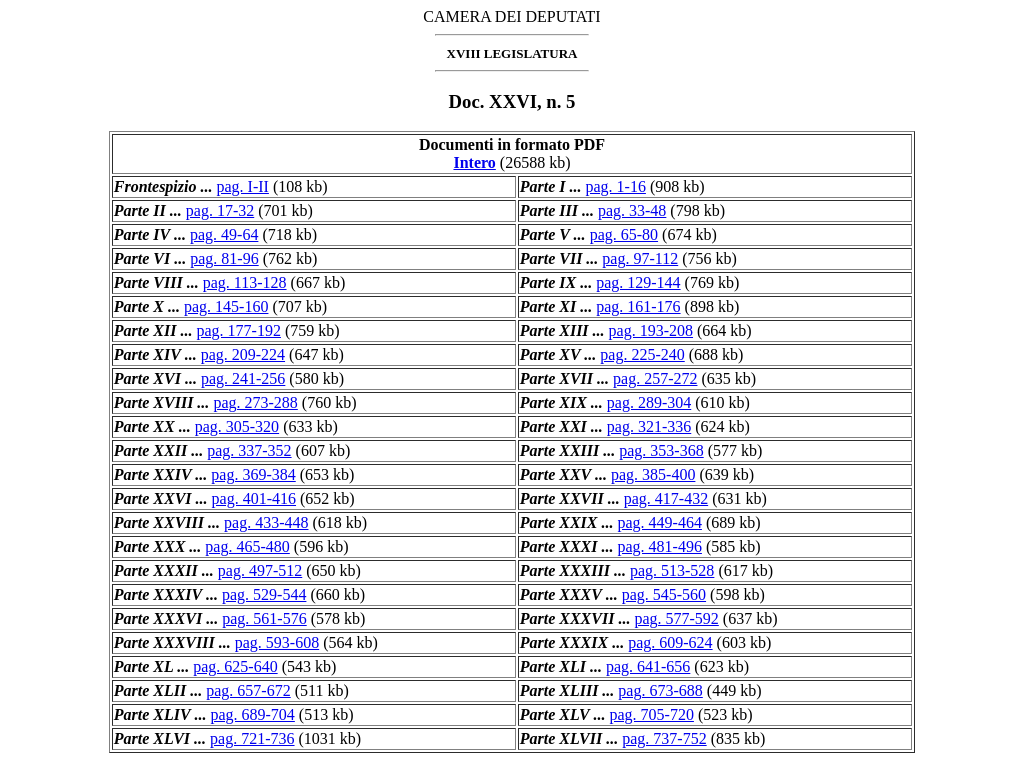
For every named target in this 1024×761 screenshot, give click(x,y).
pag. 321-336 (649, 426)
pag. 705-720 (651, 714)
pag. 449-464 (659, 522)
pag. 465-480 (247, 546)
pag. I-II (242, 186)
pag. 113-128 (245, 282)
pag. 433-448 (266, 522)
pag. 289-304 (649, 402)
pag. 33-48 (632, 210)
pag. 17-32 (220, 210)
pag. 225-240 (642, 354)
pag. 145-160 (226, 306)
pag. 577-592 (676, 618)
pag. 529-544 (264, 594)
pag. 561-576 (264, 618)
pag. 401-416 (254, 498)
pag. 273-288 (255, 402)
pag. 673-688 (660, 690)
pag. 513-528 (672, 570)
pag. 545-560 (664, 594)
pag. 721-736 (252, 738)
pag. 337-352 (249, 450)
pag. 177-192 (238, 330)
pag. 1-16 (615, 186)
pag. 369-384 (253, 474)
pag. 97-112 (640, 258)
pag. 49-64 (224, 234)
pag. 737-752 (664, 738)
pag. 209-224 (243, 354)
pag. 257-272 (655, 378)
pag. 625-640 (235, 666)
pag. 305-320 (237, 426)
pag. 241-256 (243, 378)
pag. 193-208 (651, 330)
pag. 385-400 (653, 474)
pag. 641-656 (648, 666)
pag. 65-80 (624, 234)
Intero (474, 162)
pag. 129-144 (638, 282)
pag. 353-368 (661, 450)
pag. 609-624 (670, 642)
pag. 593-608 (277, 642)
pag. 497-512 (260, 570)
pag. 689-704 (252, 714)
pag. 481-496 (659, 546)
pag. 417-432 (666, 498)
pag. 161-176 (638, 306)
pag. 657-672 (248, 690)
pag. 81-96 (224, 258)
